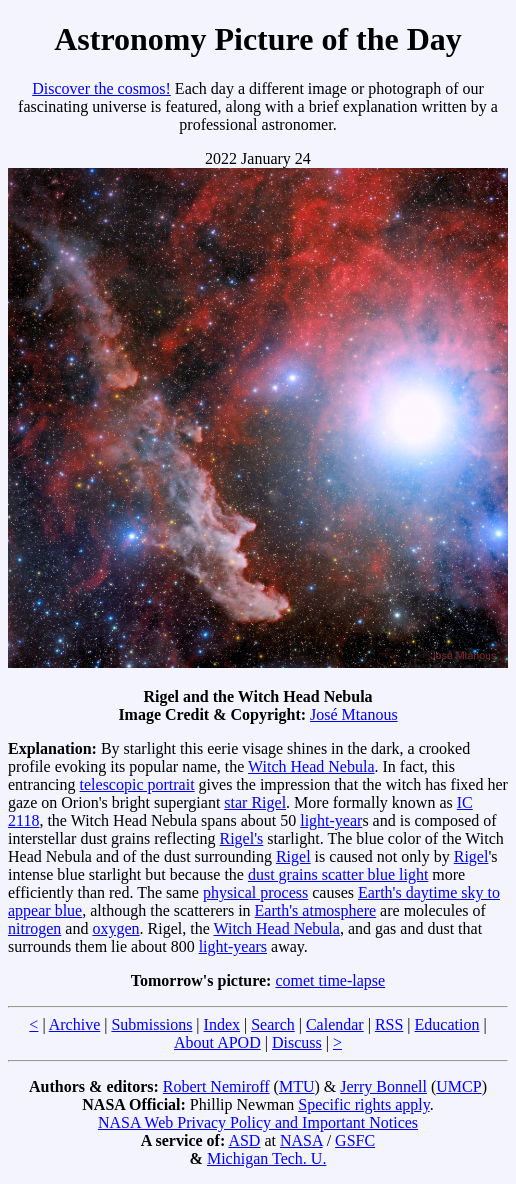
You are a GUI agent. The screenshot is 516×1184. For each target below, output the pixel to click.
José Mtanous (354, 714)
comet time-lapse (330, 980)
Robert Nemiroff (216, 1086)
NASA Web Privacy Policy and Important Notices (258, 1122)
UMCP (458, 1086)
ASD (244, 1140)
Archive (75, 1024)
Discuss (297, 1042)
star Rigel (255, 802)
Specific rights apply (363, 1104)
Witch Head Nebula (311, 766)
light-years (233, 946)
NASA (301, 1140)
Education (447, 1024)
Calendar (335, 1024)
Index (222, 1024)
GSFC (355, 1140)
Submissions (151, 1024)
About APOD (217, 1042)
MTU (297, 1086)
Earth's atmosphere (316, 910)
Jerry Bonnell (383, 1086)
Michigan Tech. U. (266, 1158)
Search (273, 1024)
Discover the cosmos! (101, 88)
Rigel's (241, 838)
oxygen (115, 928)
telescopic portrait (137, 784)
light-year (331, 820)
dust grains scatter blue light (338, 874)
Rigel (293, 856)
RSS (389, 1024)
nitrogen (34, 928)
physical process (255, 892)
